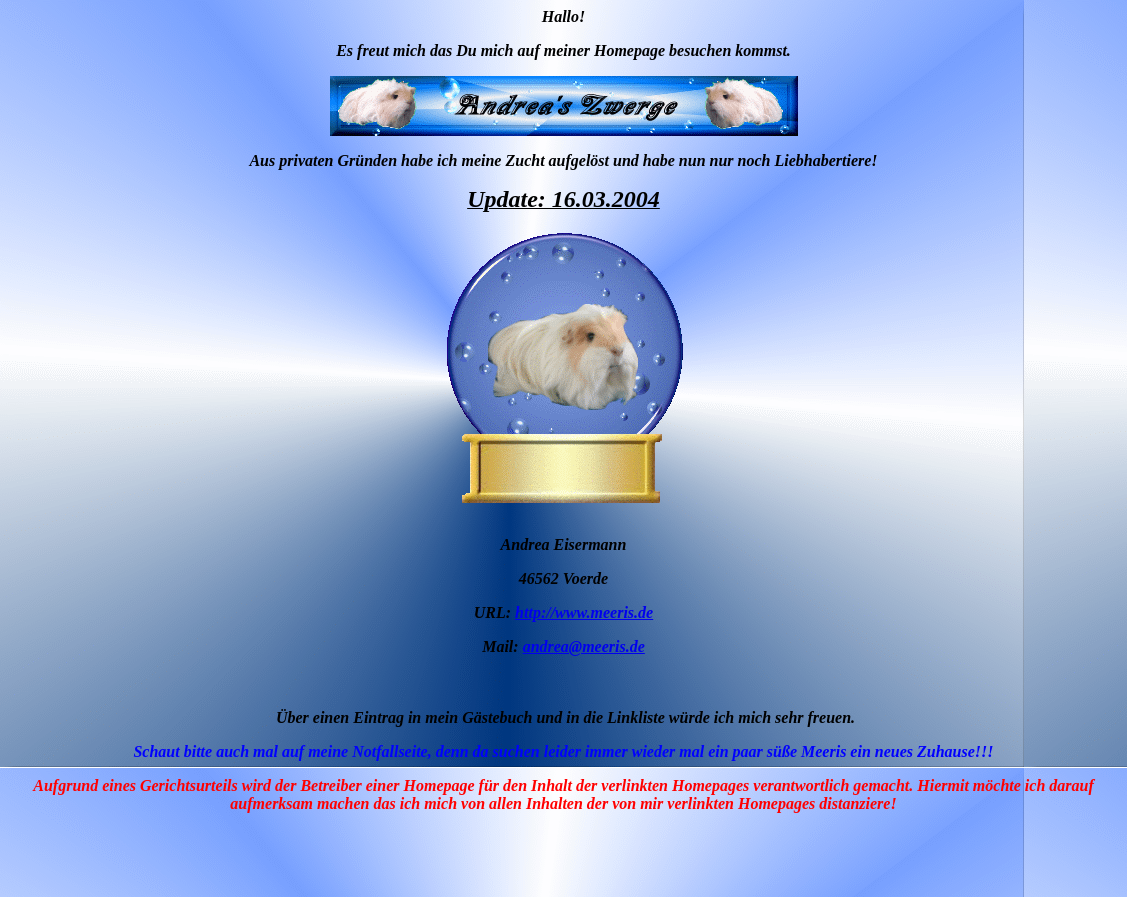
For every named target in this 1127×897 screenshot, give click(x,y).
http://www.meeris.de (584, 612)
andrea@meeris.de (584, 646)
